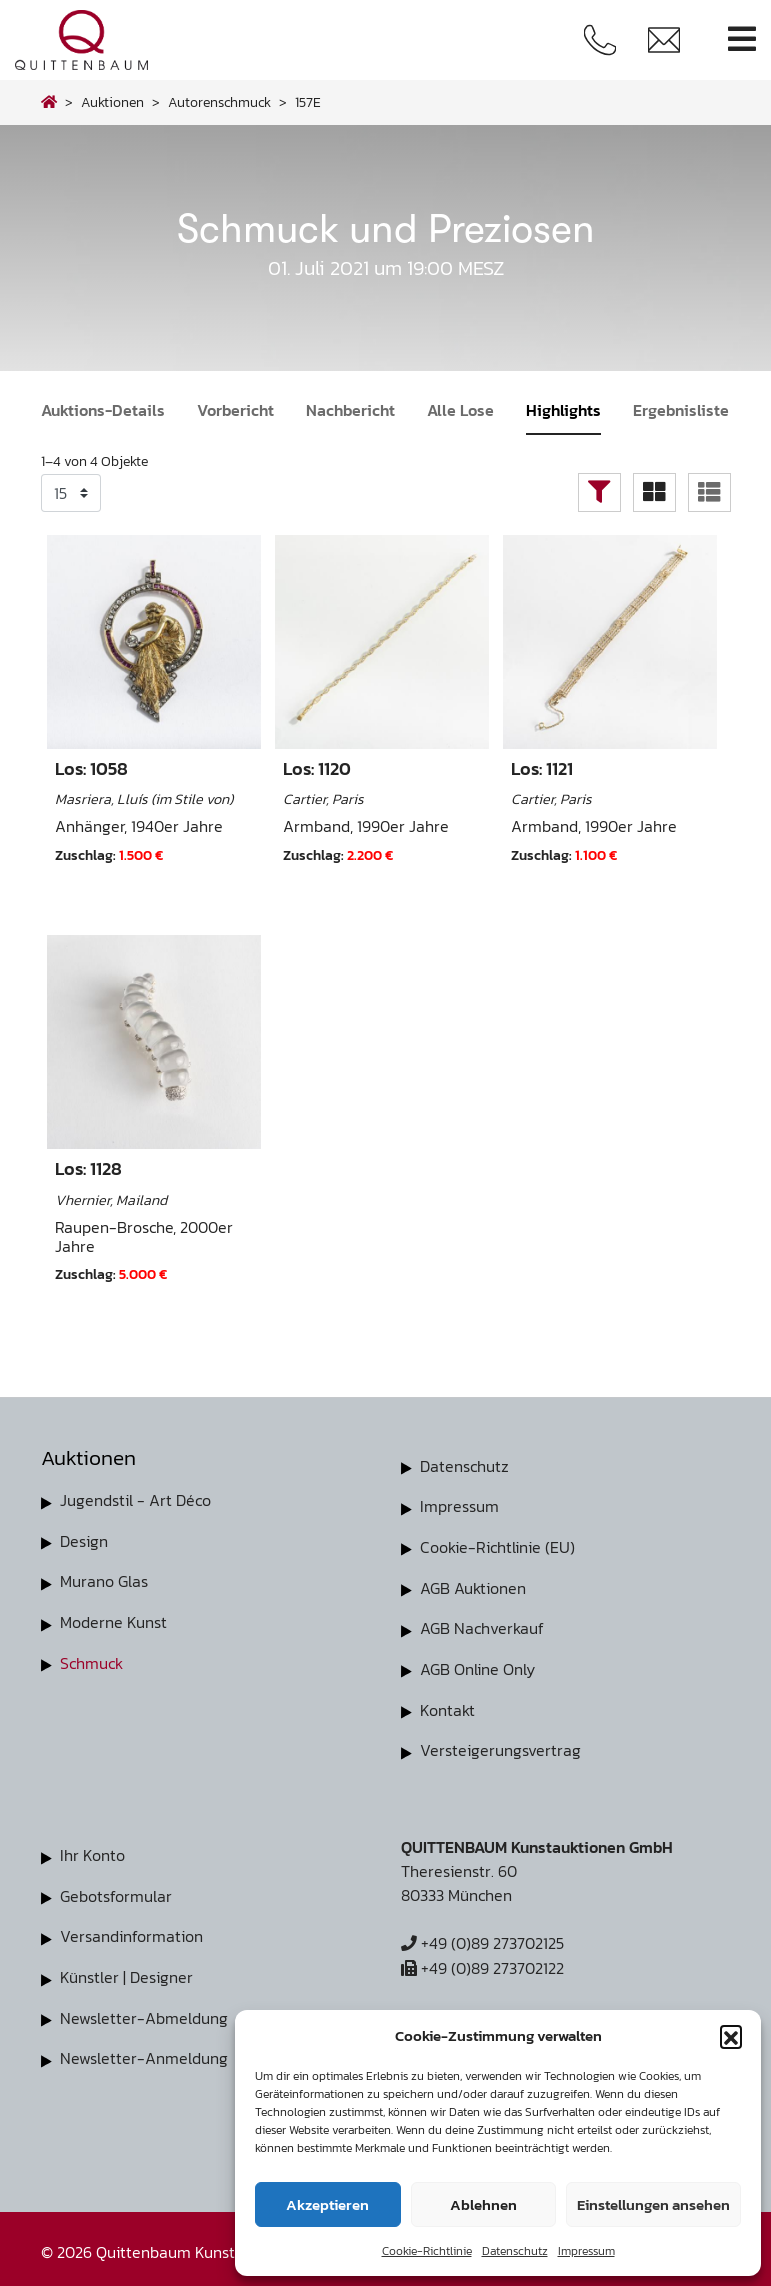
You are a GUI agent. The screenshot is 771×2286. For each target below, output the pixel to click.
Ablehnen (483, 2204)
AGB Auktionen (473, 1586)
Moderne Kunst (113, 1620)
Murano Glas (104, 1580)
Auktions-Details (103, 410)
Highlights (563, 410)
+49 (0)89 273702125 (482, 1938)
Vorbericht (235, 410)
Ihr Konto (92, 1850)
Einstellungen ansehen (653, 2204)
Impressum (586, 2251)
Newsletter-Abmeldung (144, 2010)
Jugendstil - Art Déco (135, 1500)
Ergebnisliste (681, 410)
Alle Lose (460, 410)
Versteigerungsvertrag (500, 1746)
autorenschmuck (219, 102)
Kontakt (447, 1706)
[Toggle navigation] (742, 39)
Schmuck (91, 1660)
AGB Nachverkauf (482, 1626)
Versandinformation (131, 1930)
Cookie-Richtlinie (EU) (497, 1546)
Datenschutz (515, 2251)
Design (84, 1540)
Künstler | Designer (126, 1970)
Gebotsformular (116, 1890)
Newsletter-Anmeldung (144, 2050)
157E (308, 102)
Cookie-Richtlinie (427, 2251)
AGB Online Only (477, 1666)
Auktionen (112, 102)
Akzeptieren (327, 2204)
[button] (731, 2036)
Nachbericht (350, 410)
